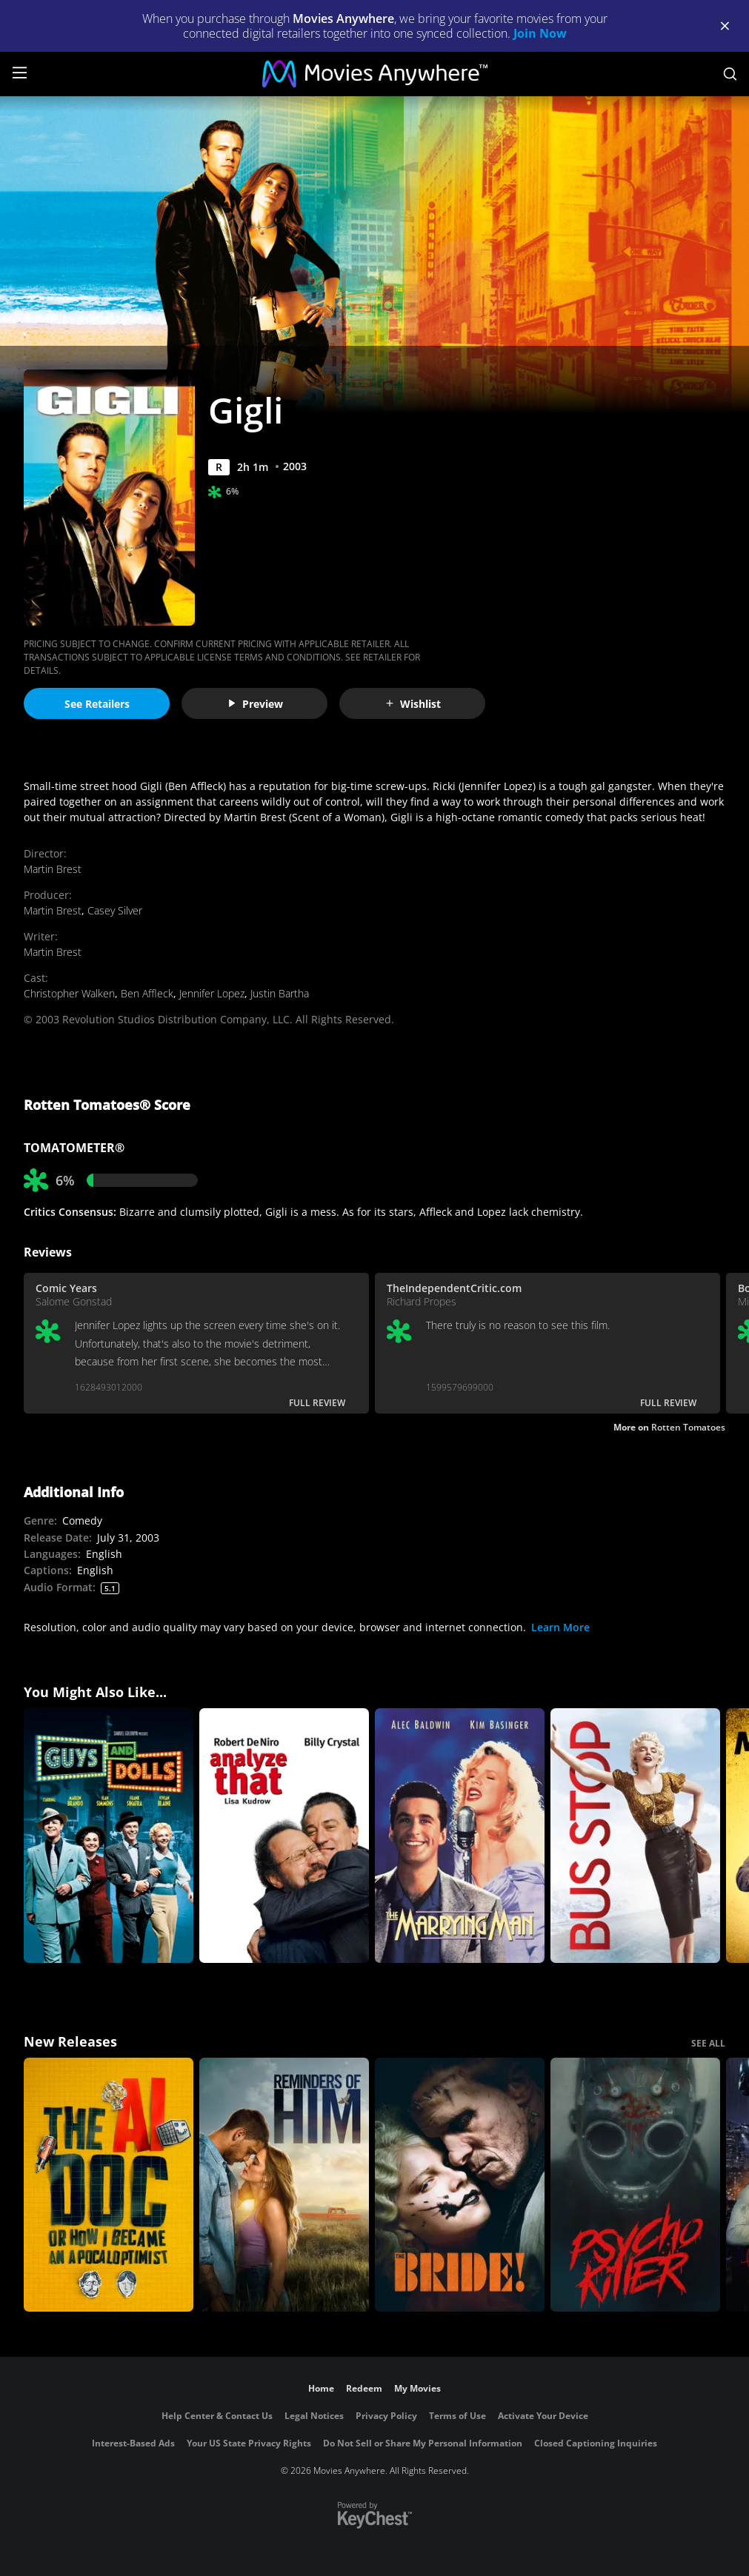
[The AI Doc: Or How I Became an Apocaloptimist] (108, 2185)
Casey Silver (114, 910)
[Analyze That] (284, 1835)
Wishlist (413, 704)
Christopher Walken (69, 993)
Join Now (540, 33)
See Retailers (97, 704)
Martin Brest (52, 869)
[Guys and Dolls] (108, 1835)
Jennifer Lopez (211, 993)
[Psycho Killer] (635, 2185)
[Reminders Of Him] (284, 2185)
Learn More (560, 1627)
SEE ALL (708, 2043)
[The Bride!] (460, 2185)
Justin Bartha (279, 993)
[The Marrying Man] (460, 1835)
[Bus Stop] (635, 1835)
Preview (255, 704)
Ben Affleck (147, 993)
